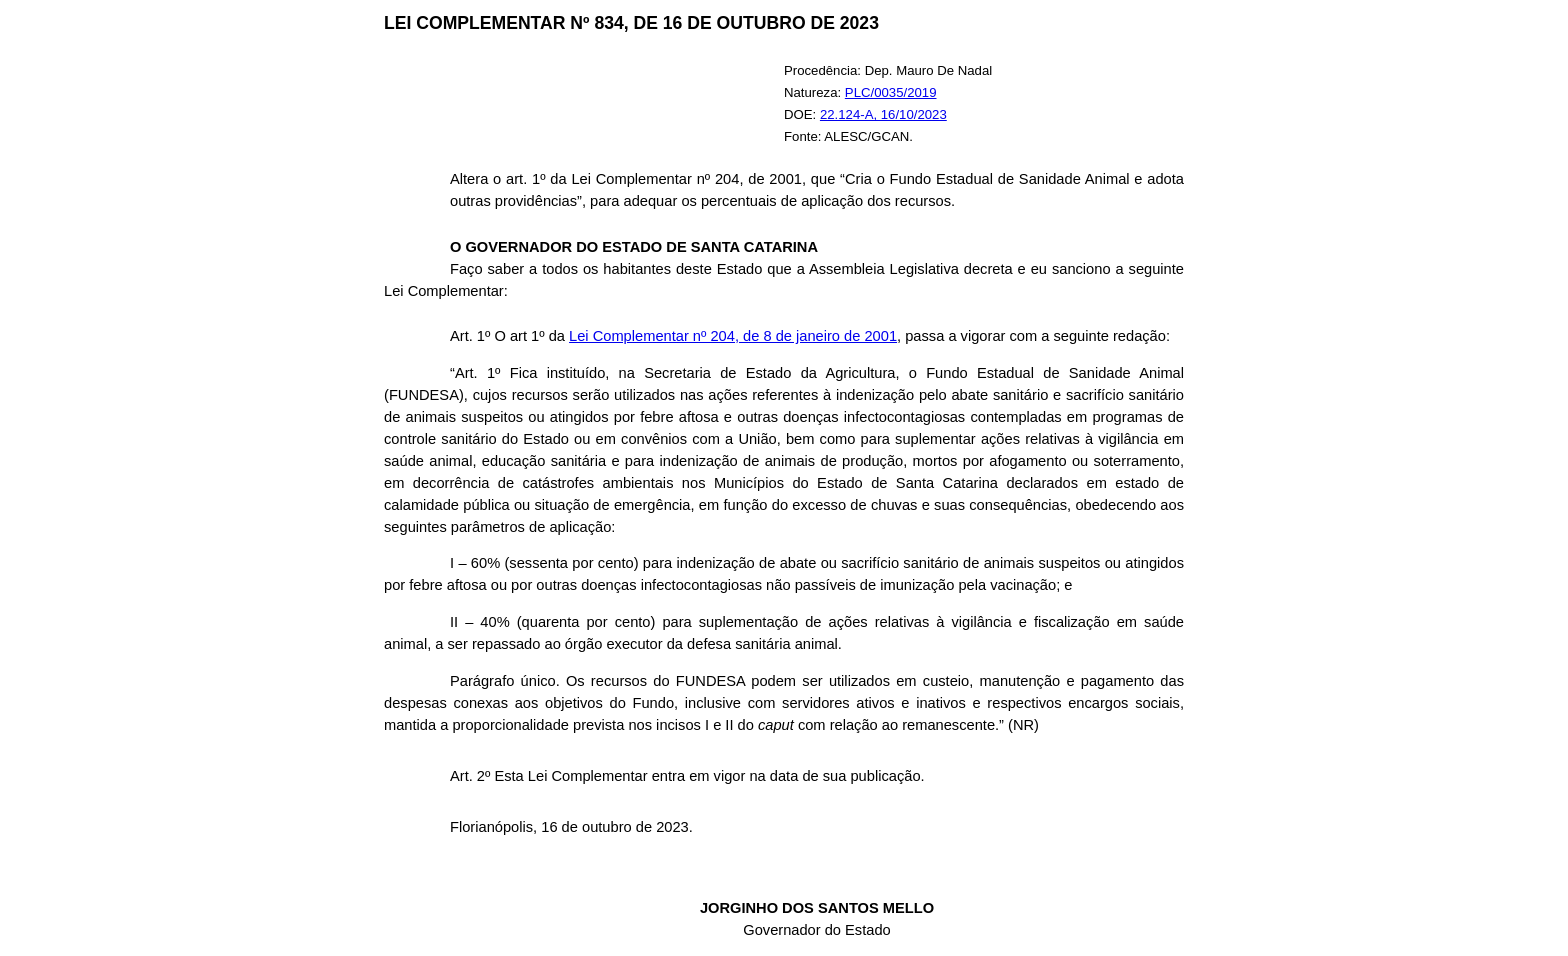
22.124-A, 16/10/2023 (883, 114)
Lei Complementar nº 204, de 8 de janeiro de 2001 (733, 336)
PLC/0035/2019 (891, 92)
